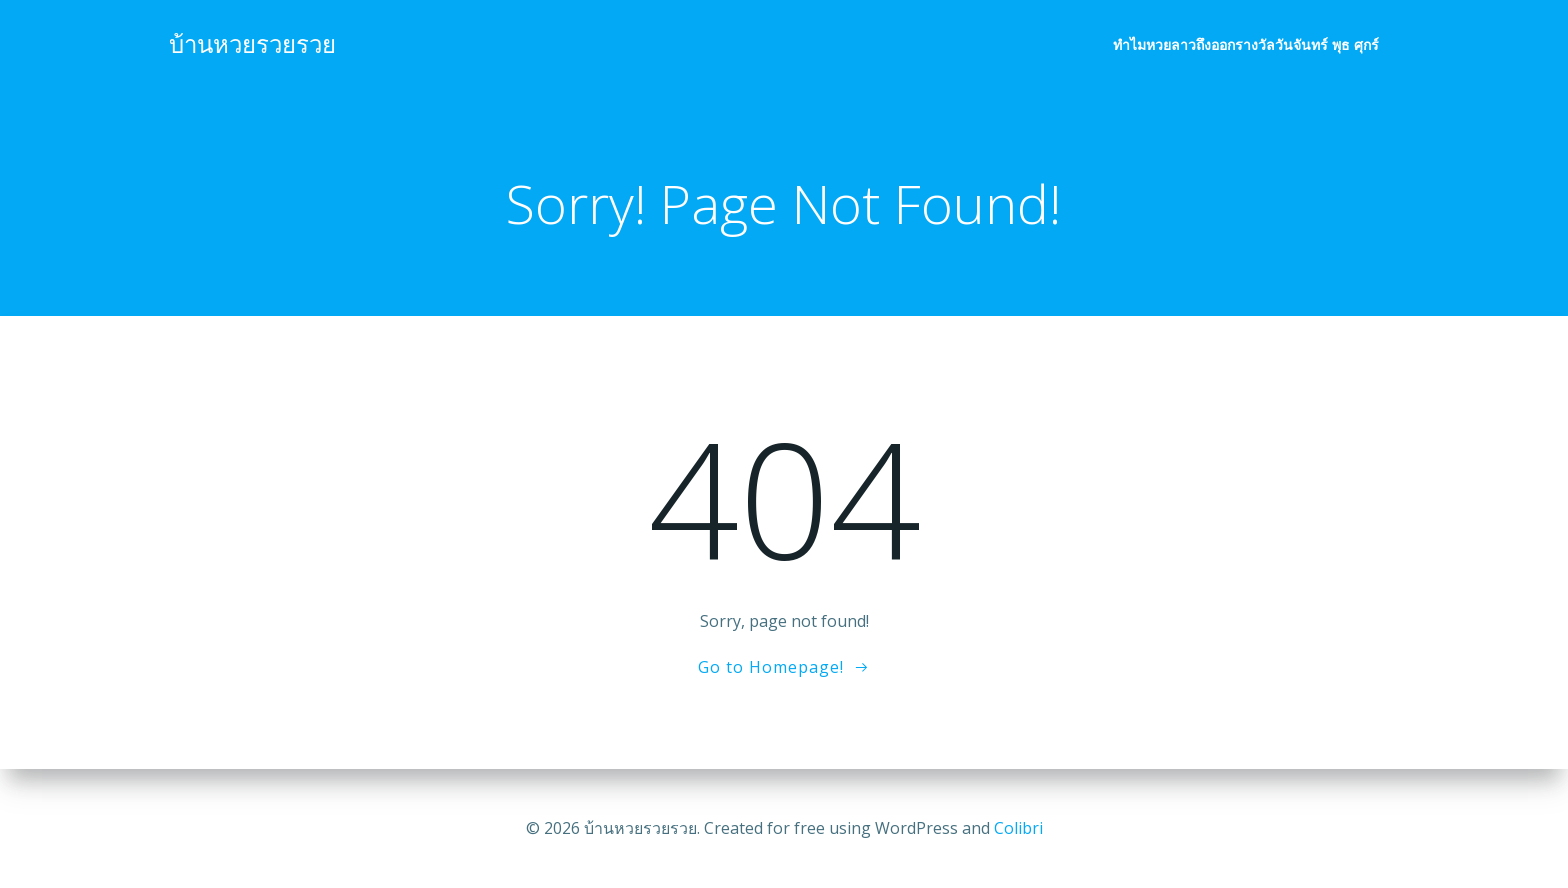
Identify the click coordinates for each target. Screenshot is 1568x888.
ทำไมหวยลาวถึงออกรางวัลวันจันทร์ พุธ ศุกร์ (1247, 45)
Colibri (1018, 828)
